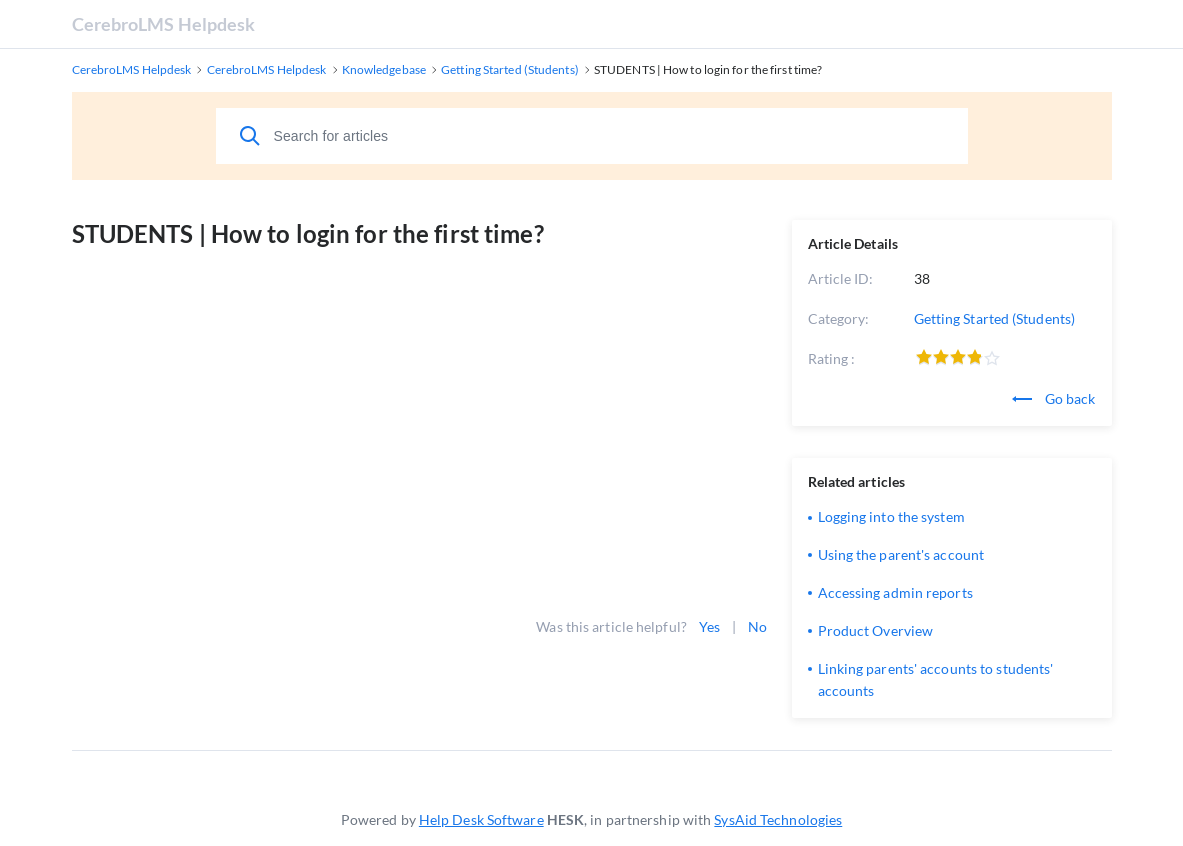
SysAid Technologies (778, 819)
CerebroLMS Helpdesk (164, 24)
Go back (1054, 398)
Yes (709, 626)
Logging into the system (891, 516)
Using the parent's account (901, 554)
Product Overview (876, 630)
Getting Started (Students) (995, 318)
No (757, 626)
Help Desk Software (481, 819)
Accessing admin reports (895, 592)
